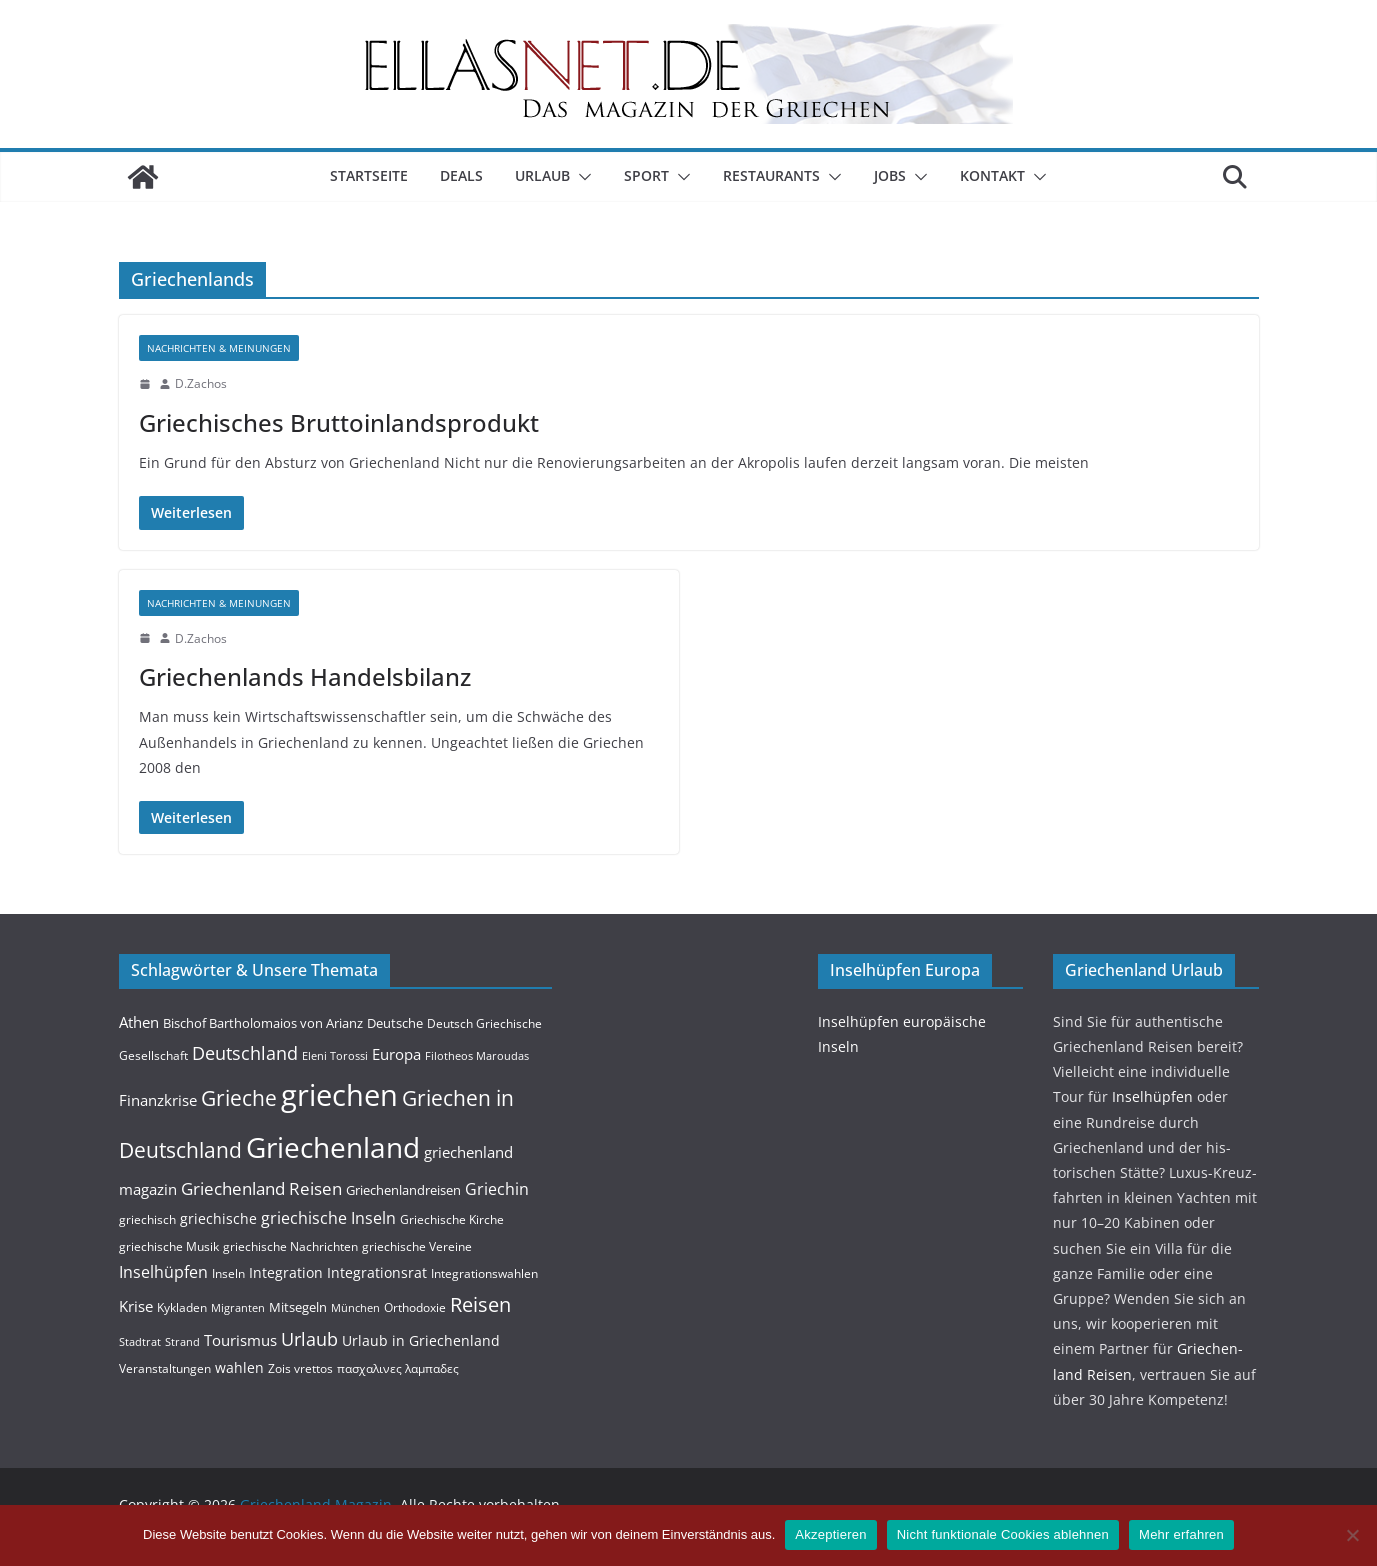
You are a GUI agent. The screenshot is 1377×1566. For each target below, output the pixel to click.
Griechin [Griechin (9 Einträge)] (497, 1189)
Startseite (369, 175)
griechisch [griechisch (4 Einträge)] (147, 1219)
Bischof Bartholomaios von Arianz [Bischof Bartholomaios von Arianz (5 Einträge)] (263, 1023)
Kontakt (992, 175)
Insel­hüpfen (1152, 1096)
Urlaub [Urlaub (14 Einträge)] (309, 1339)
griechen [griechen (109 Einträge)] (339, 1095)
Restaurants (771, 175)
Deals (461, 175)
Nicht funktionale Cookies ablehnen (1003, 1534)
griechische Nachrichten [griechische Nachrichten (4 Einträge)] (290, 1246)
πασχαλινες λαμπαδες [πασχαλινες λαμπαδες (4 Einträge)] (398, 1368)
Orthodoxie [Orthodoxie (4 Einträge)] (415, 1307)
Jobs (890, 175)
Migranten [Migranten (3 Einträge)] (238, 1308)
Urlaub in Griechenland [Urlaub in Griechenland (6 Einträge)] (421, 1340)
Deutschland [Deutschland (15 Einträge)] (245, 1052)
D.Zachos (201, 383)
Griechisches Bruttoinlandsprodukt (339, 422)
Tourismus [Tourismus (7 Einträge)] (240, 1340)
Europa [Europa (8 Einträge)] (396, 1054)
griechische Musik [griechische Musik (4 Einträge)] (169, 1246)
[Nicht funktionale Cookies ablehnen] (1352, 1535)
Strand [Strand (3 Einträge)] (182, 1342)
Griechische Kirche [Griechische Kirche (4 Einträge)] (452, 1219)
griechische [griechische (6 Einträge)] (218, 1218)
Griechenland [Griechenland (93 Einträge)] (333, 1147)
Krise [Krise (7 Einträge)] (136, 1306)
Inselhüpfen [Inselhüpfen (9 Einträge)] (163, 1272)
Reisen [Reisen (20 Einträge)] (480, 1304)
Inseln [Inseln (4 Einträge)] (228, 1273)
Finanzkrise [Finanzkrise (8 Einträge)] (158, 1100)
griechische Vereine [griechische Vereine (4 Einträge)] (417, 1246)
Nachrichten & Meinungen (219, 348)
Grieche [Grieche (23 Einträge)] (239, 1098)
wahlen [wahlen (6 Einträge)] (239, 1367)
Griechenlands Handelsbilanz (305, 676)
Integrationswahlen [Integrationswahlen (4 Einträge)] (484, 1273)
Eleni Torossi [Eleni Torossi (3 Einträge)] (335, 1056)
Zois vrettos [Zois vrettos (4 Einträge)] (300, 1368)
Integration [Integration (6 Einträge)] (286, 1272)
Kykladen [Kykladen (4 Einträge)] (182, 1307)
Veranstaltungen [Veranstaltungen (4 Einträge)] (165, 1368)
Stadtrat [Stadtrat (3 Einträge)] (140, 1342)
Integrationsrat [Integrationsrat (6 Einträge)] (377, 1272)
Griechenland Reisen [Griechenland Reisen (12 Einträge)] (261, 1188)
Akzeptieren (830, 1534)
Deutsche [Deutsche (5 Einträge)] (395, 1023)
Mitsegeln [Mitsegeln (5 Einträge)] (298, 1307)
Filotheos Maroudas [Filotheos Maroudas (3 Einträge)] (477, 1056)
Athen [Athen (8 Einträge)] (139, 1022)
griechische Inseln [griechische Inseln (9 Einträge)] (328, 1218)
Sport (646, 175)
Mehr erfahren (1181, 1534)
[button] (581, 177)
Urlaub (542, 175)
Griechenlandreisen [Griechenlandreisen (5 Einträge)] (403, 1190)
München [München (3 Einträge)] (355, 1308)
